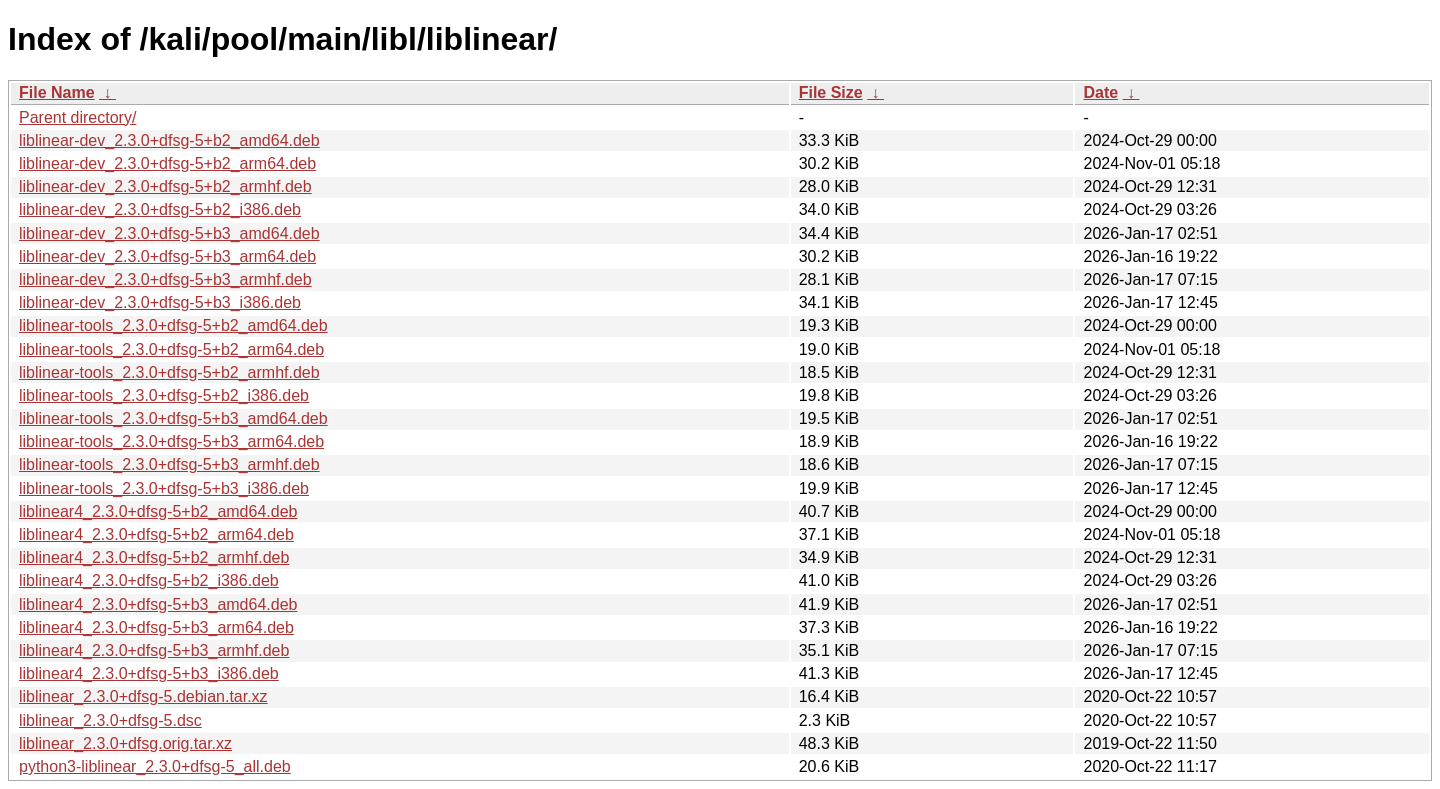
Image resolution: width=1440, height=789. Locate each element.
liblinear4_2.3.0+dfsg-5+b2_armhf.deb (154, 557)
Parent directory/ (77, 117)
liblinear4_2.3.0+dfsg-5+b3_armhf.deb (154, 650)
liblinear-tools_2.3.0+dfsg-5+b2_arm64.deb (171, 349)
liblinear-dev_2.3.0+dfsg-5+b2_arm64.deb (167, 163)
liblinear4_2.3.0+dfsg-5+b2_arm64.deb (156, 534)
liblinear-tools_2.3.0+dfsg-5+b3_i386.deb (164, 488)
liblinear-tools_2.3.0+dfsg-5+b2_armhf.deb (169, 372)
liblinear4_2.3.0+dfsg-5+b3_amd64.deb (158, 604)
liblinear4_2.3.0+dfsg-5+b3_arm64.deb (156, 627)
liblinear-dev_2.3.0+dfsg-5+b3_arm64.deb (167, 256)
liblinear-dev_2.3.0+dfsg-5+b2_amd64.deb (169, 140)
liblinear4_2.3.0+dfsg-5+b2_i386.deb (149, 580)
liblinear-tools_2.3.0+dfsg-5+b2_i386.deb (164, 395)
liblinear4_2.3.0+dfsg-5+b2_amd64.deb (158, 511)
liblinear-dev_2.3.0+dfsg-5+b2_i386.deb (160, 209)
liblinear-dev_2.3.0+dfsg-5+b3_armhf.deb (165, 279)
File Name (57, 92)
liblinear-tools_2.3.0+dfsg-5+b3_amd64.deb (173, 418)
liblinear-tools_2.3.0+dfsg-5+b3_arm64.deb (171, 441)
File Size (831, 92)
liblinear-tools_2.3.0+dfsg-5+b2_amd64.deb (173, 325)
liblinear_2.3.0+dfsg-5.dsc (110, 720)
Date (1100, 92)
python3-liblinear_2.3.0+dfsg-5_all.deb (155, 766)
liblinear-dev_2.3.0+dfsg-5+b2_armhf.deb (165, 186)
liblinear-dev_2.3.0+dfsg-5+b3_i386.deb (160, 302)
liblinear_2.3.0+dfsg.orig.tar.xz (125, 743)
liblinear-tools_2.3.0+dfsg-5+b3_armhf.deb (169, 464)
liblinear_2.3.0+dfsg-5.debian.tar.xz (143, 696)
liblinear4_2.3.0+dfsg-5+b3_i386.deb (149, 673)
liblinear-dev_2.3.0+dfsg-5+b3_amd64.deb (169, 233)
